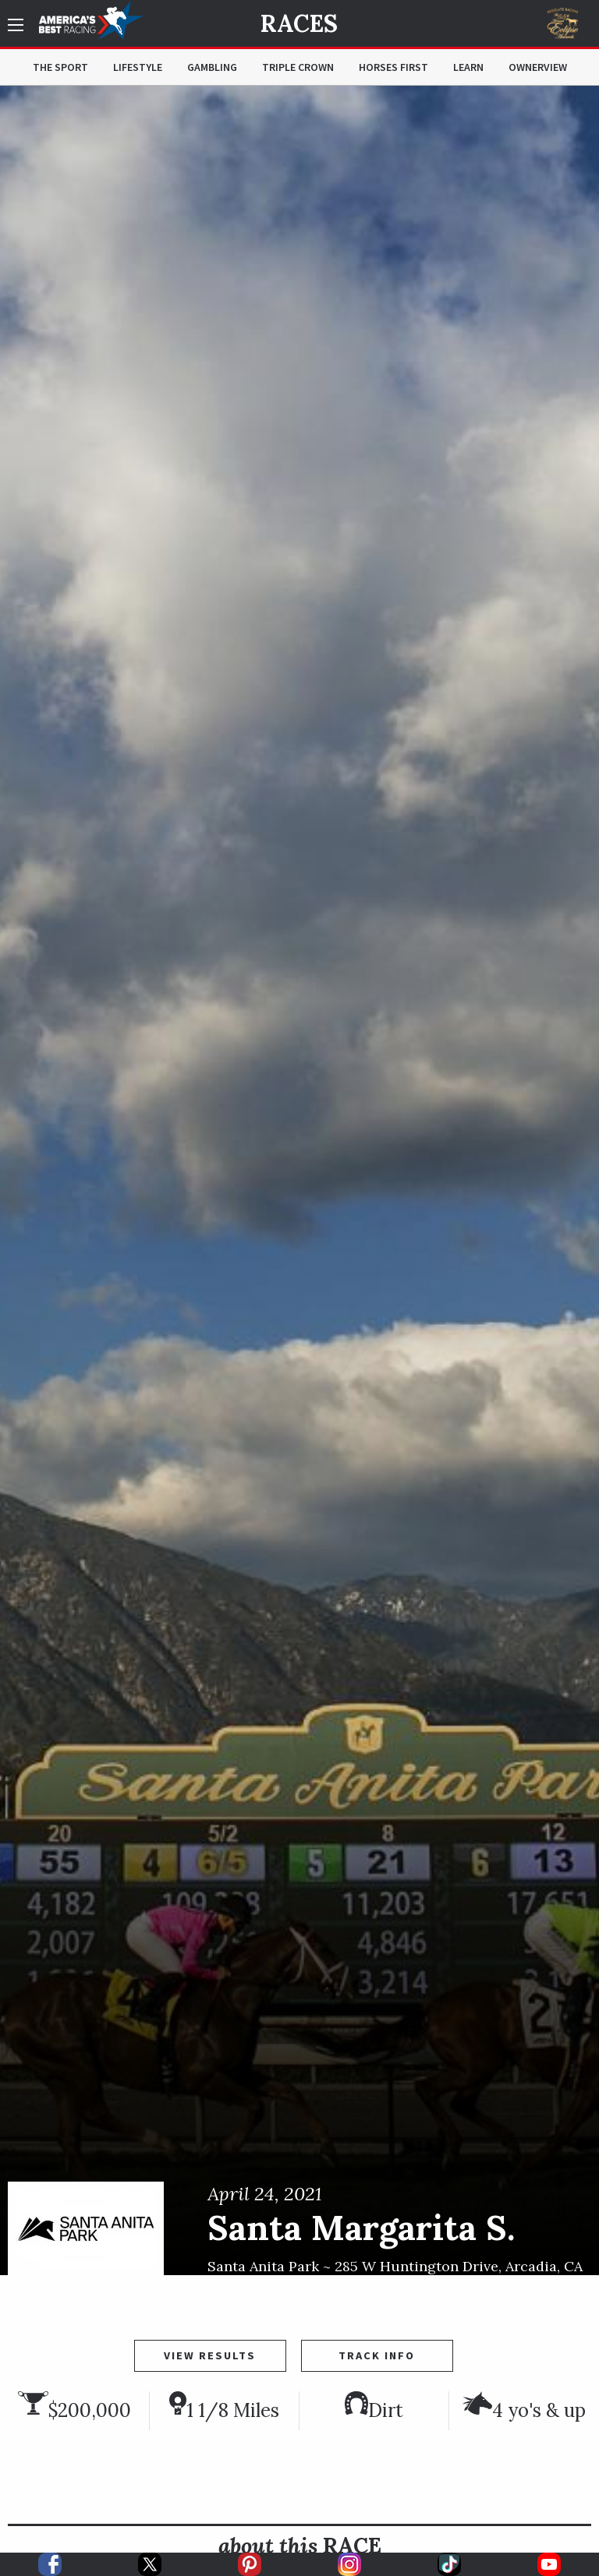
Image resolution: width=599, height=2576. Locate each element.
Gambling (212, 67)
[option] (299, 1180)
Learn (468, 67)
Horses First (393, 67)
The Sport (60, 67)
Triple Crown (298, 67)
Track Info (376, 2355)
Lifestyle (137, 67)
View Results (210, 2355)
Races (299, 23)
